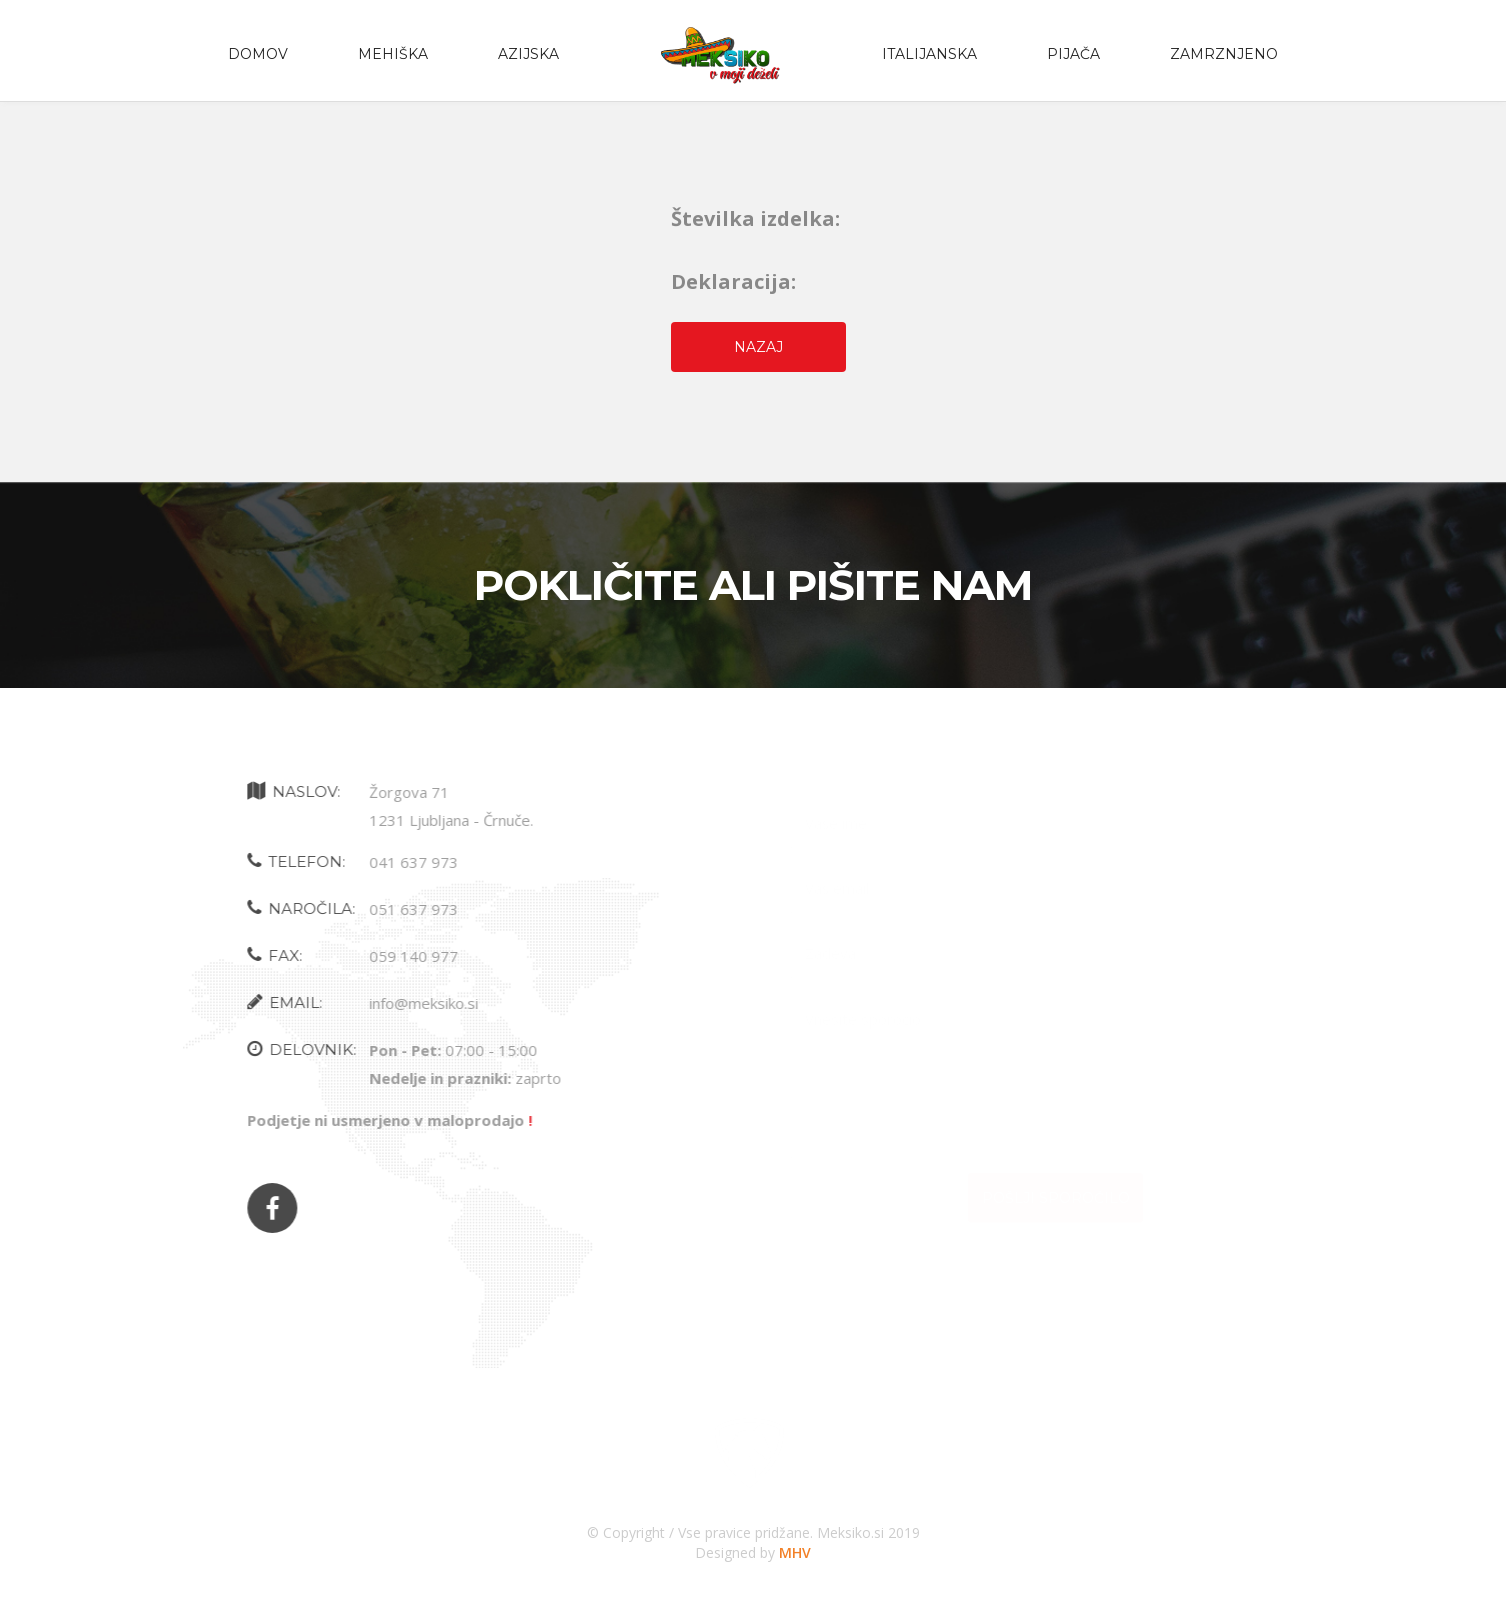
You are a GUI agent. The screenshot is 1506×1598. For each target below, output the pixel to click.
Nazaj (758, 347)
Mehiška (393, 54)
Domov (258, 54)
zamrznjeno (1224, 54)
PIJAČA (1073, 54)
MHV (795, 1552)
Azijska (528, 54)
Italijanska (929, 54)
